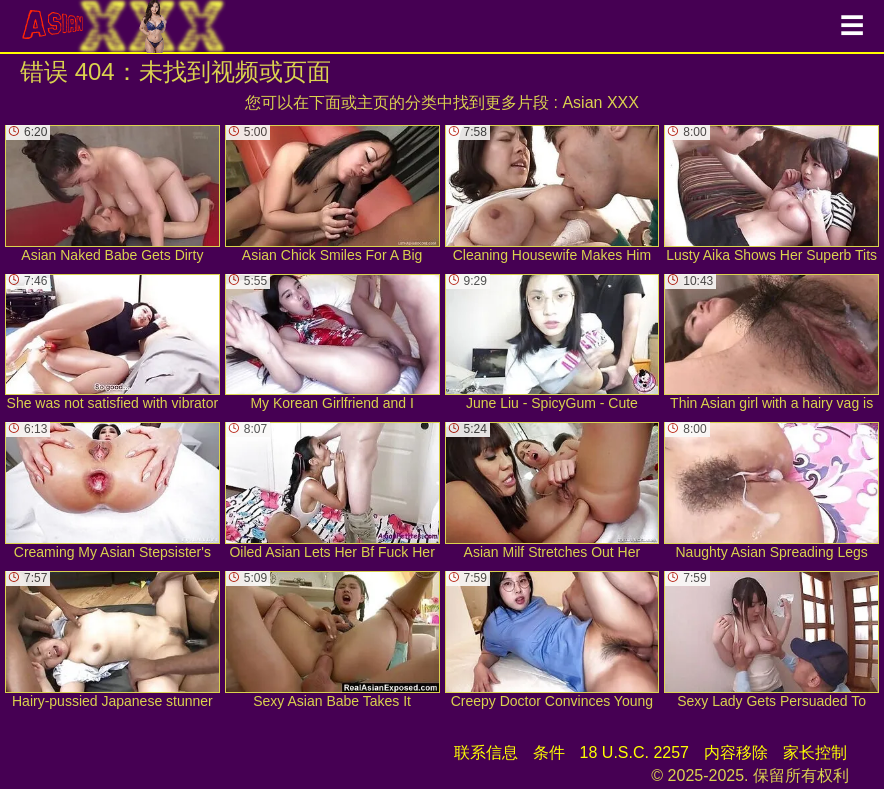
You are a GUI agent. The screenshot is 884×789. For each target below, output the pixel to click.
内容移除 (736, 752)
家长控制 (815, 752)
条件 (549, 752)
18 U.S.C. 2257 (634, 752)
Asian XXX (600, 102)
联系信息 (486, 752)
